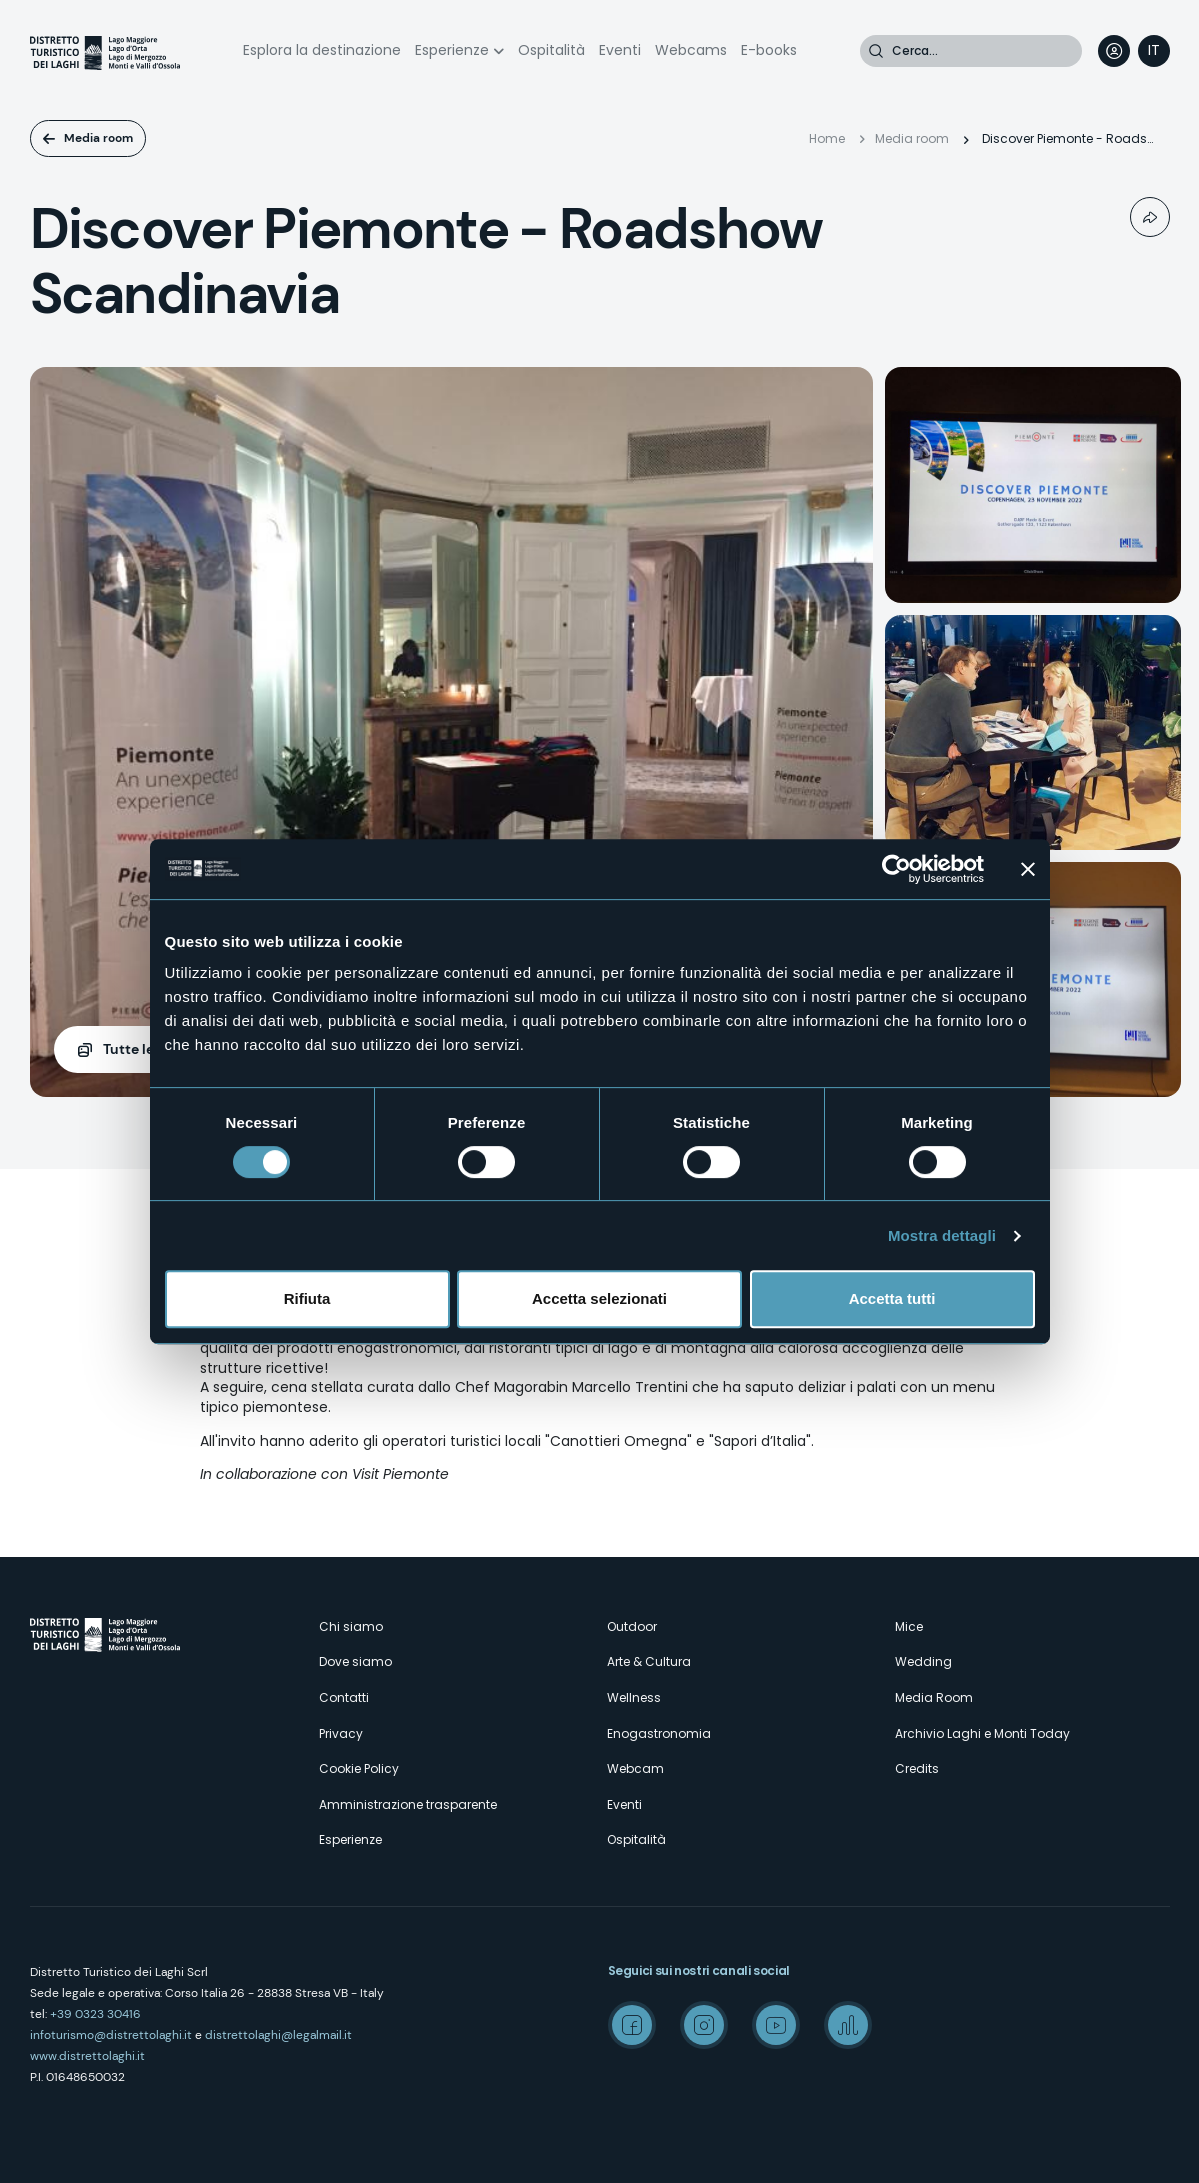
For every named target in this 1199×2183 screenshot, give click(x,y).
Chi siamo (351, 1626)
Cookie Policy (359, 1768)
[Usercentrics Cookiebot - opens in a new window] (896, 869)
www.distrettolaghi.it (87, 2056)
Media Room (934, 1697)
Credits (917, 1768)
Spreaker (848, 2025)
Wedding (923, 1661)
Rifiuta (307, 1298)
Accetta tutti (892, 1298)
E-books (769, 50)
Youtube (776, 2025)
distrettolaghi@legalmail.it (278, 2035)
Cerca (876, 51)
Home (827, 138)
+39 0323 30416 (95, 2014)
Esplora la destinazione (322, 50)
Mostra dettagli (942, 1235)
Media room (98, 138)
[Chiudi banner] (1028, 869)
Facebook (632, 2025)
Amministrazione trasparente (408, 1804)
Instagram (704, 2025)
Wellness (634, 1697)
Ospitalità (551, 50)
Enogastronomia (659, 1733)
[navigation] (1154, 51)
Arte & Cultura (649, 1661)
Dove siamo (355, 1661)
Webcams (691, 50)
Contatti (344, 1697)
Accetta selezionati (599, 1298)
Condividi (1150, 217)
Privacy (341, 1733)
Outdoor (632, 1626)
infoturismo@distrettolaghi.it (111, 2035)
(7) (154, 1050)
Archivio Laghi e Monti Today (982, 1733)
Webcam (635, 1768)
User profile (1114, 51)
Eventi (620, 50)
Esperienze (452, 50)
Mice (909, 1626)
